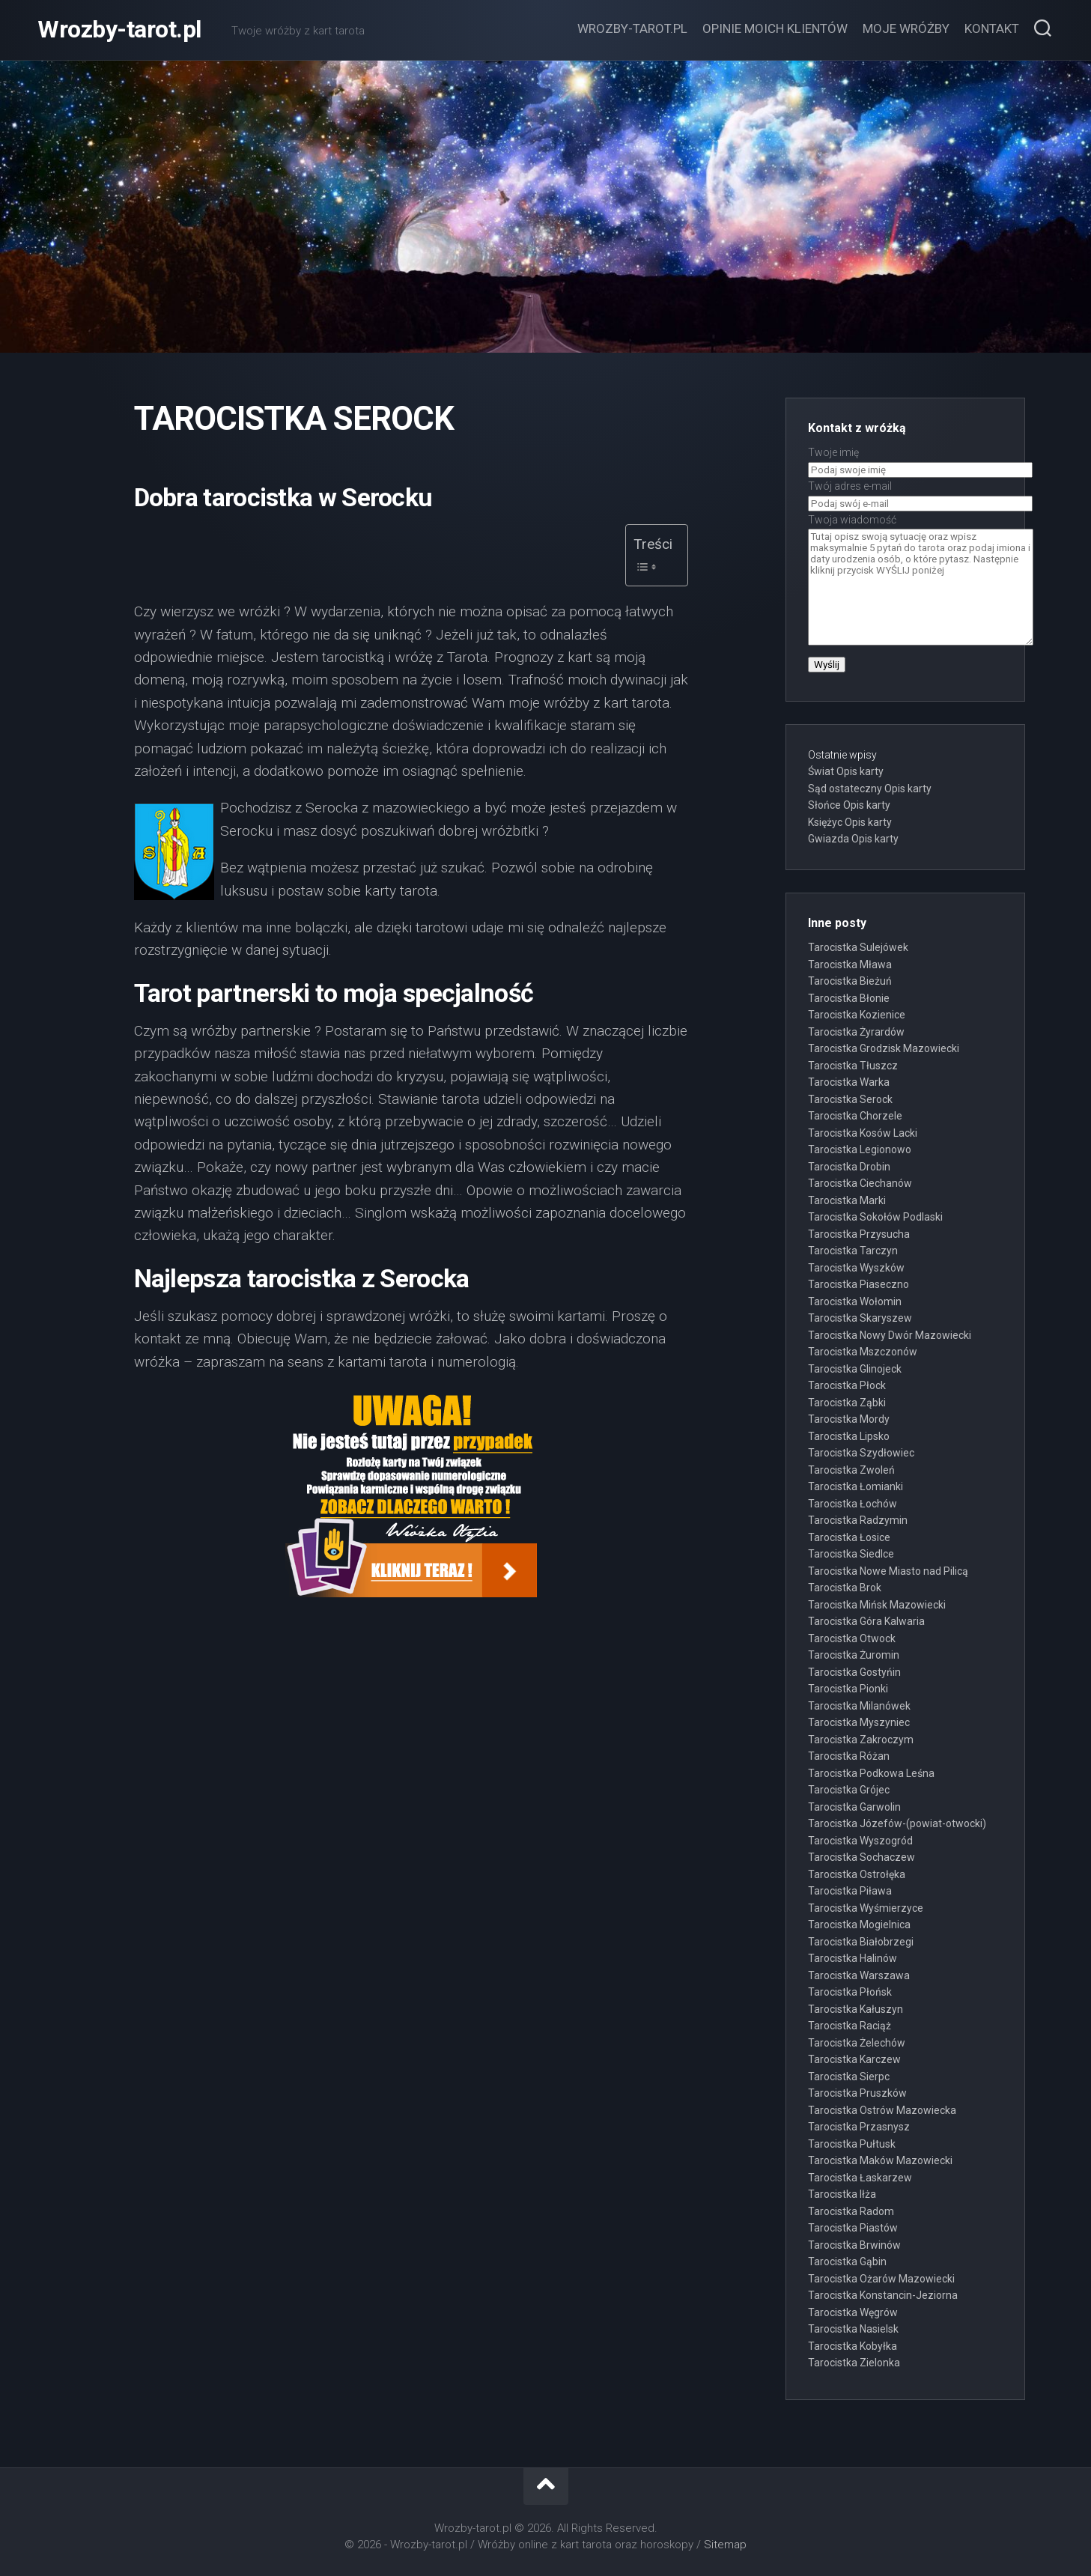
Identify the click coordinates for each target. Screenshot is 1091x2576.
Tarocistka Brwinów (854, 2245)
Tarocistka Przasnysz (859, 2127)
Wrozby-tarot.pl (119, 30)
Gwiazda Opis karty (853, 839)
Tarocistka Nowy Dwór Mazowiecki (889, 1335)
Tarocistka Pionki (848, 1689)
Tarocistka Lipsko (849, 1436)
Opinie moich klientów (775, 28)
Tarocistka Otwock (852, 1638)
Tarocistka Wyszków (856, 1268)
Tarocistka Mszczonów (862, 1352)
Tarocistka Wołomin (855, 1301)
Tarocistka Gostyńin (854, 1672)
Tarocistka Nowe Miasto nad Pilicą (888, 1571)
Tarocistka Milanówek (859, 1706)
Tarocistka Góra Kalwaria (866, 1621)
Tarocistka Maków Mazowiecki (880, 2160)
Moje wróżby (906, 28)
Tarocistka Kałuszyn (855, 2009)
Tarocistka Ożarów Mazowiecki (881, 2279)
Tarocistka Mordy (849, 1419)
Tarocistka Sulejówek (858, 947)
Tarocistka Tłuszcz (853, 1066)
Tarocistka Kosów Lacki (862, 1133)
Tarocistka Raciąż (849, 2026)
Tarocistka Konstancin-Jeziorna (883, 2295)
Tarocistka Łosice (849, 1537)
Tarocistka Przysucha (859, 1234)
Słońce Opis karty (849, 805)
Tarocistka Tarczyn (853, 1251)
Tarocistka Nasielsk (853, 2329)
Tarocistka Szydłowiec (861, 1453)
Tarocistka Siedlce (851, 1554)
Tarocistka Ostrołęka (856, 1874)
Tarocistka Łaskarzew (860, 2178)
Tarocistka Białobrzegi (861, 1942)
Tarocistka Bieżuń (850, 981)
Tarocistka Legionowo (859, 1149)
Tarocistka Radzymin (858, 1520)
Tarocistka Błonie (849, 998)
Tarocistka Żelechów (856, 2043)
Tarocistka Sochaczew (861, 1857)
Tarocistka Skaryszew (860, 1318)
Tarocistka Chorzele (855, 1116)
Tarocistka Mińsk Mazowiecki (877, 1605)
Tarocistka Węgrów (853, 2312)
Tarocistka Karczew (854, 2059)
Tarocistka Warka (849, 1082)
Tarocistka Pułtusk (852, 2144)
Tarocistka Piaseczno (858, 1284)
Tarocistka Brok (844, 1588)
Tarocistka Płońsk (850, 1992)
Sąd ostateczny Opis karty (870, 789)
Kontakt (991, 28)
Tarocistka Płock (847, 1385)
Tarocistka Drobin (849, 1167)
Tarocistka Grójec (849, 1790)
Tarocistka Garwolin (854, 1807)
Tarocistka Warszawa (859, 1975)
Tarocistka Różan (849, 1756)
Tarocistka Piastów (853, 2228)
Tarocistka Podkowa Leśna (871, 1773)
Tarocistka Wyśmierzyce (865, 1908)
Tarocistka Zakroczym (861, 1740)
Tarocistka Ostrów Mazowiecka (882, 2110)
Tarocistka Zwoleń (851, 1470)
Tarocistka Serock (850, 1099)
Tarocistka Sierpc (849, 2077)
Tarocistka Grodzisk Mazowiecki (883, 1048)
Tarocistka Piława (850, 1891)
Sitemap (725, 2544)
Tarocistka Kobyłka (852, 2346)
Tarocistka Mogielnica (859, 1925)
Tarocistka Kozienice (856, 1015)
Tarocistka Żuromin (853, 1655)
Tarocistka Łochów (852, 1504)
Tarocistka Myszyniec (859, 1722)
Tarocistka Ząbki (847, 1403)
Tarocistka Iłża (842, 2194)
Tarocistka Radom (851, 2211)
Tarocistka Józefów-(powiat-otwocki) (897, 1823)
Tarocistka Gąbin (847, 2261)
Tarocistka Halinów (852, 1958)
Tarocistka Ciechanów (860, 1183)
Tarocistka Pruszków (857, 2093)
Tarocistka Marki (847, 1200)
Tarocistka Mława (850, 964)
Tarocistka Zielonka (854, 2363)
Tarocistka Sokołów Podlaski (875, 1217)
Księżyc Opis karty (850, 822)
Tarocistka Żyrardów (856, 1032)
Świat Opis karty (846, 771)
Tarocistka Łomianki (855, 1486)
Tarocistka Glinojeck (855, 1369)
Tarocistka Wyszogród (860, 1841)
